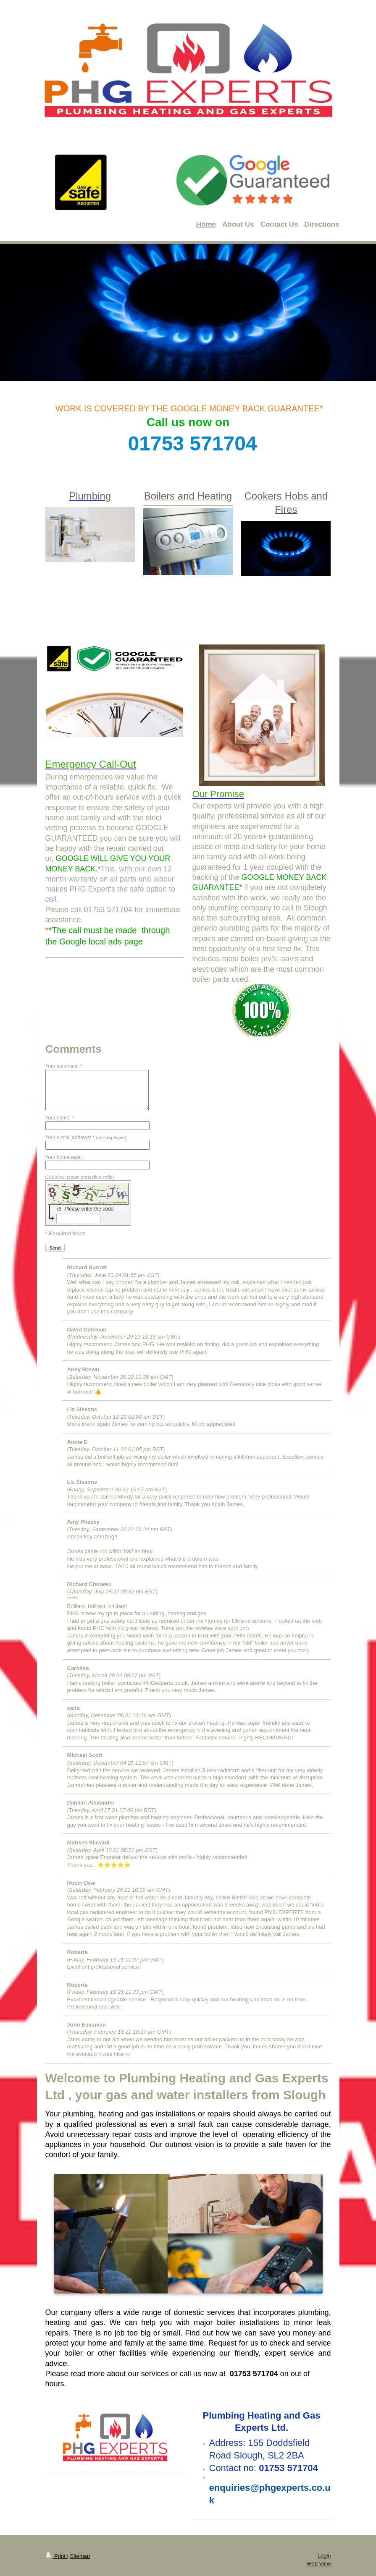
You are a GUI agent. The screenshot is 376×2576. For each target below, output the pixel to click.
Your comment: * (63, 1066)
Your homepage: (63, 1157)
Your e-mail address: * (85, 1137)
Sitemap (80, 2556)
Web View (318, 2563)
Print (56, 2556)
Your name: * (59, 1118)
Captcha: (79, 1177)
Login (324, 2555)
